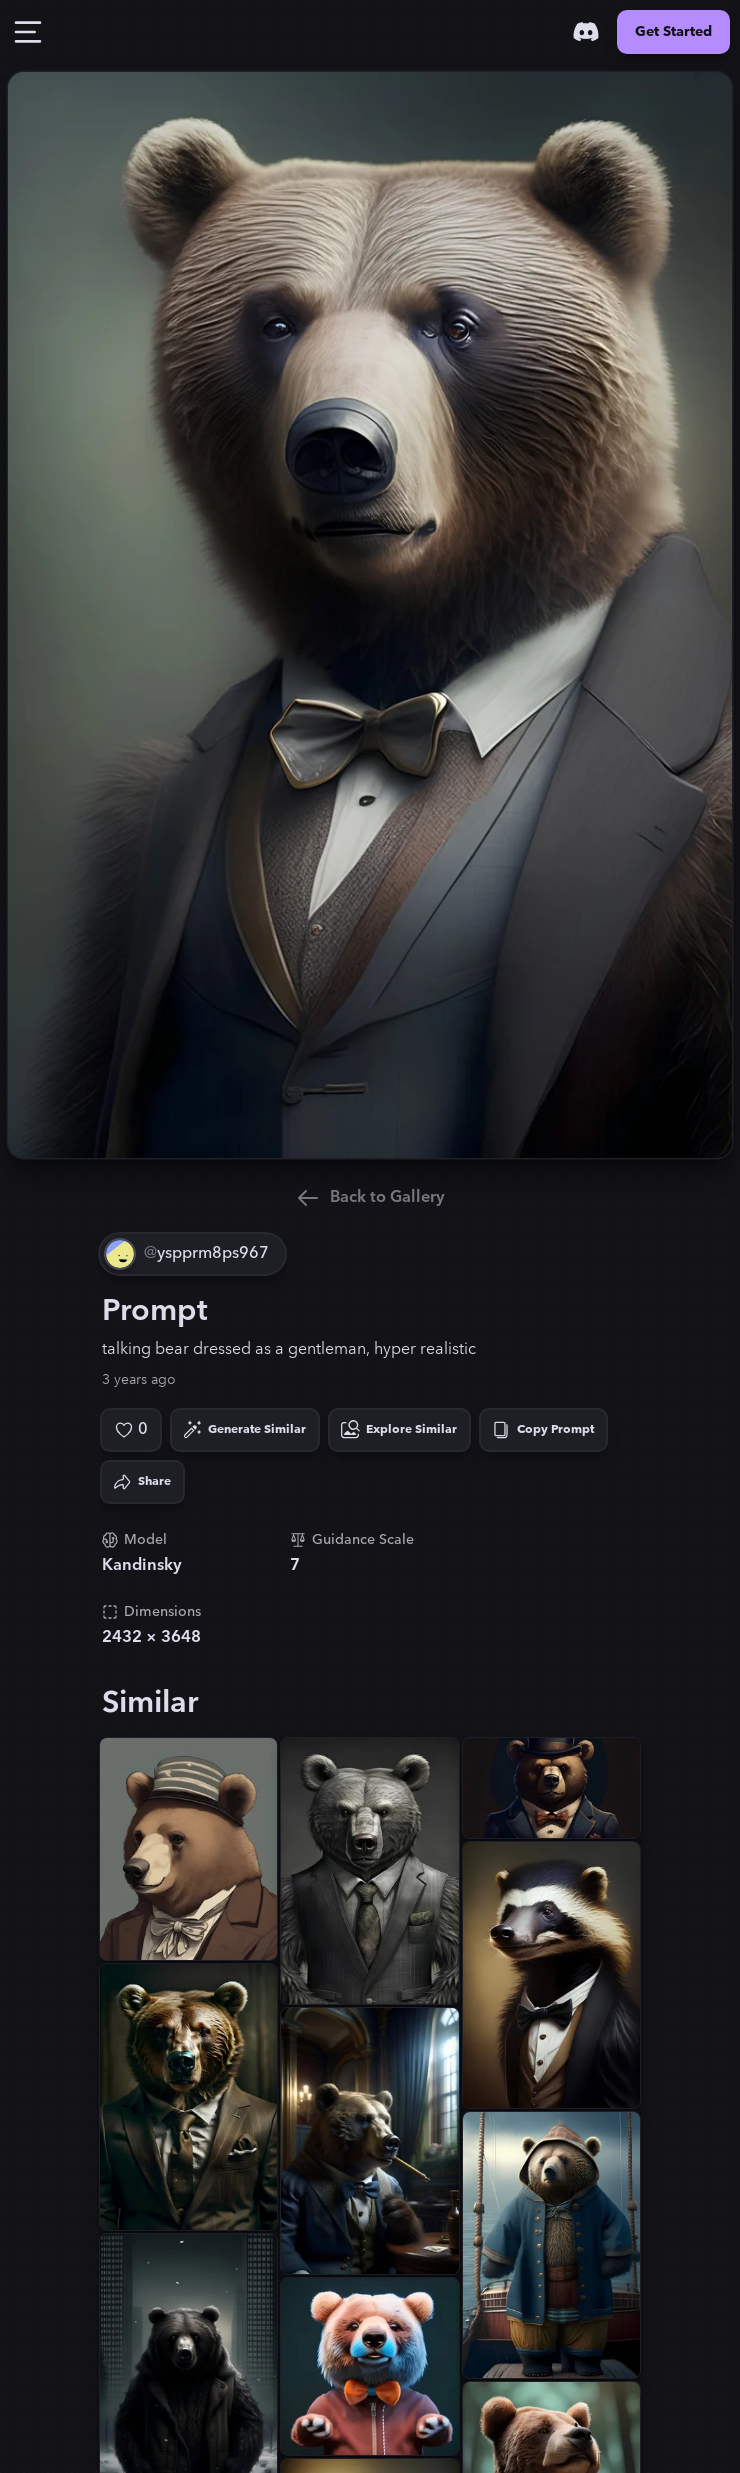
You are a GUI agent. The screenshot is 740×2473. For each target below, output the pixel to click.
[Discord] (586, 32)
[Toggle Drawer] (28, 32)
